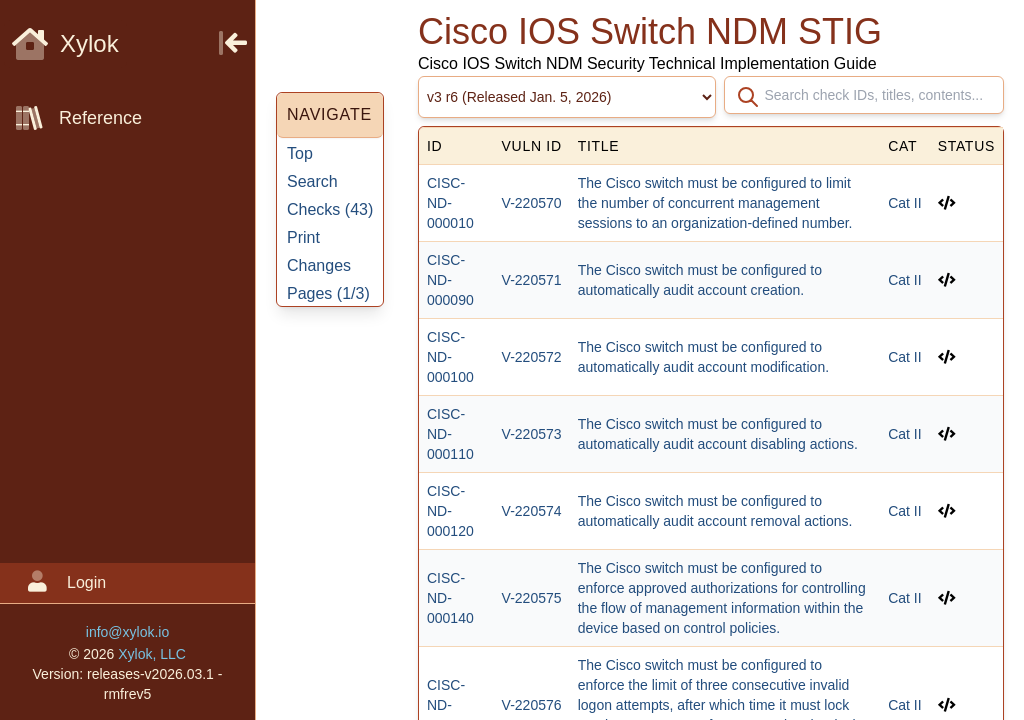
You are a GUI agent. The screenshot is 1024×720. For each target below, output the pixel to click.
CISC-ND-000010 (450, 203)
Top (300, 153)
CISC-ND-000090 (450, 280)
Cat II (904, 203)
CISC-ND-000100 (450, 357)
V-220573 (532, 434)
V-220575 (532, 598)
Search (312, 181)
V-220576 (532, 705)
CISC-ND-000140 (450, 598)
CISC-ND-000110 (450, 434)
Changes (319, 265)
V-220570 (532, 203)
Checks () (330, 209)
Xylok (65, 43)
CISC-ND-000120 (450, 511)
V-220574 (532, 511)
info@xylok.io (127, 632)
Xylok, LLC (152, 654)
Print (303, 237)
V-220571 (532, 280)
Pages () (328, 293)
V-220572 (532, 357)
